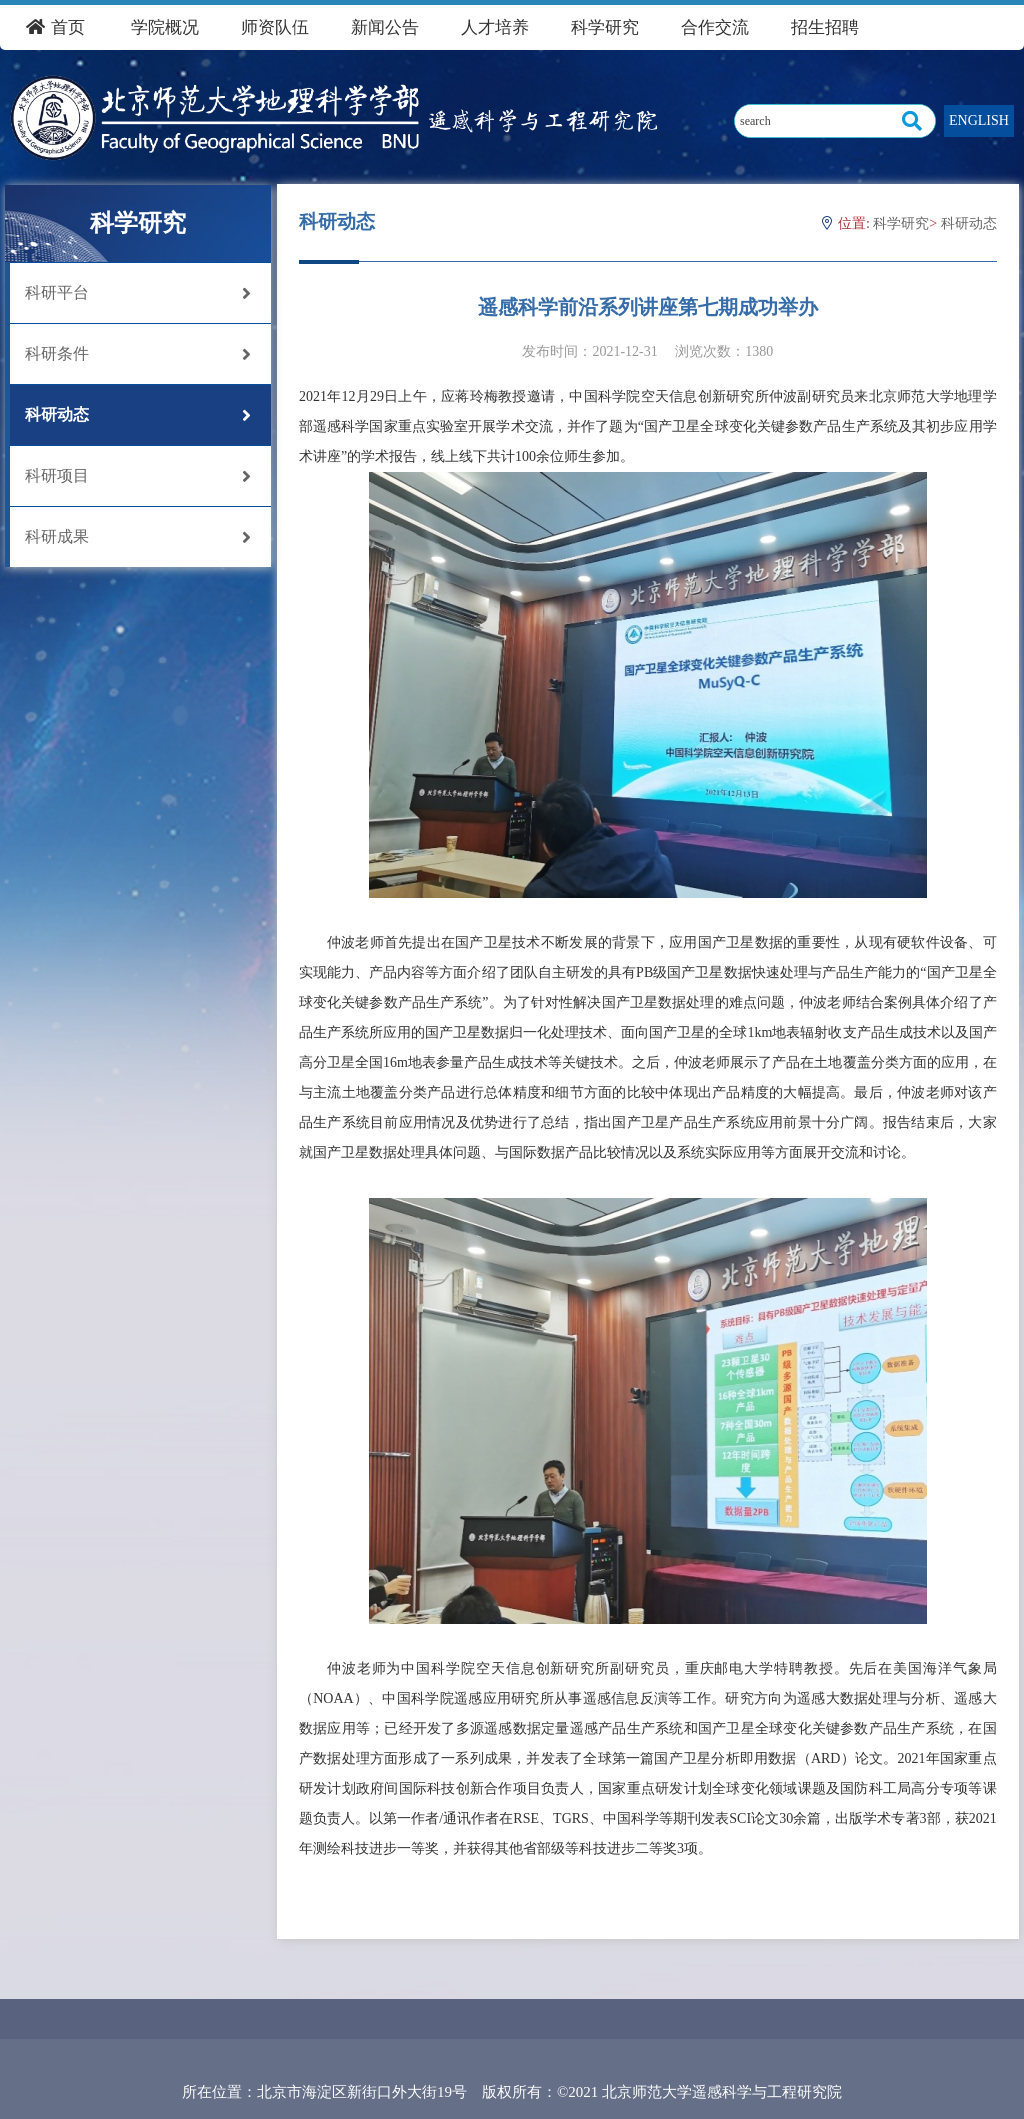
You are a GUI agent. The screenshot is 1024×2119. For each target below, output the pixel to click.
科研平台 (138, 293)
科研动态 (138, 415)
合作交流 (715, 27)
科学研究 (605, 27)
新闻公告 (385, 27)
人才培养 (495, 27)
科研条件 (138, 354)
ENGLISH (979, 120)
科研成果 (138, 537)
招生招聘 (825, 27)
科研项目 (138, 476)
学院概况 (165, 27)
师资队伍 (275, 27)
